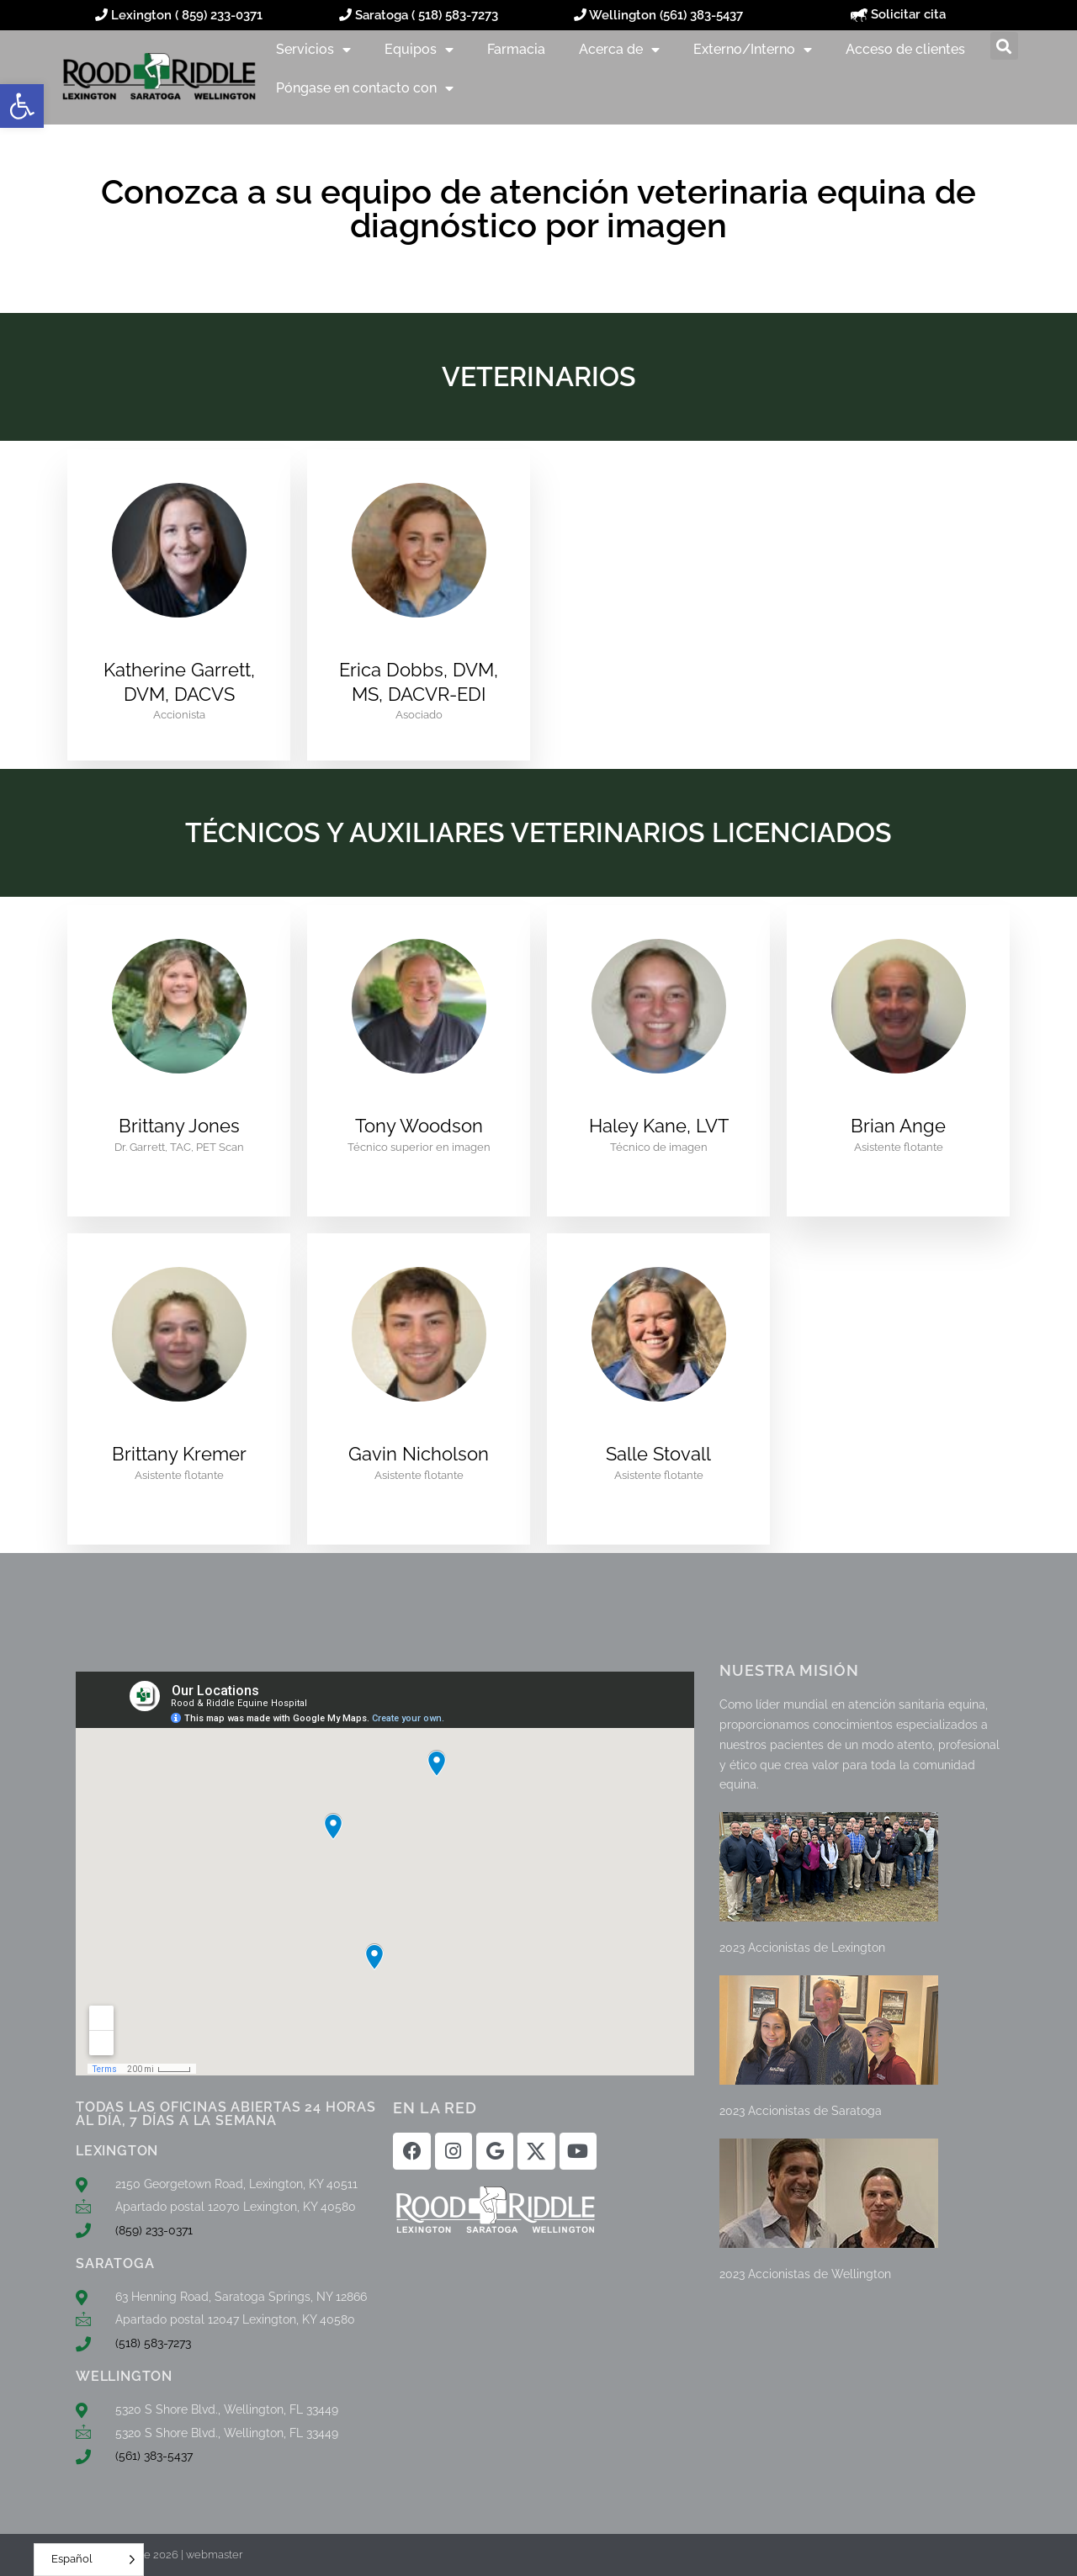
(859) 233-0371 (154, 2230)
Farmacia (516, 49)
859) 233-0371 (222, 15)
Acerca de (619, 49)
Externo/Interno (752, 49)
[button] (22, 106)
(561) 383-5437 (701, 15)
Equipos (419, 49)
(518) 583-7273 (153, 2343)
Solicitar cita (898, 14)
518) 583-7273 (458, 15)
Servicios (313, 49)
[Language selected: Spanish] (89, 2559)
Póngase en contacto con (365, 88)
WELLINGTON (124, 2376)
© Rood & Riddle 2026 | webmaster (154, 2554)
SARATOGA (115, 2263)
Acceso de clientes (905, 49)
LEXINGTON (117, 2151)
